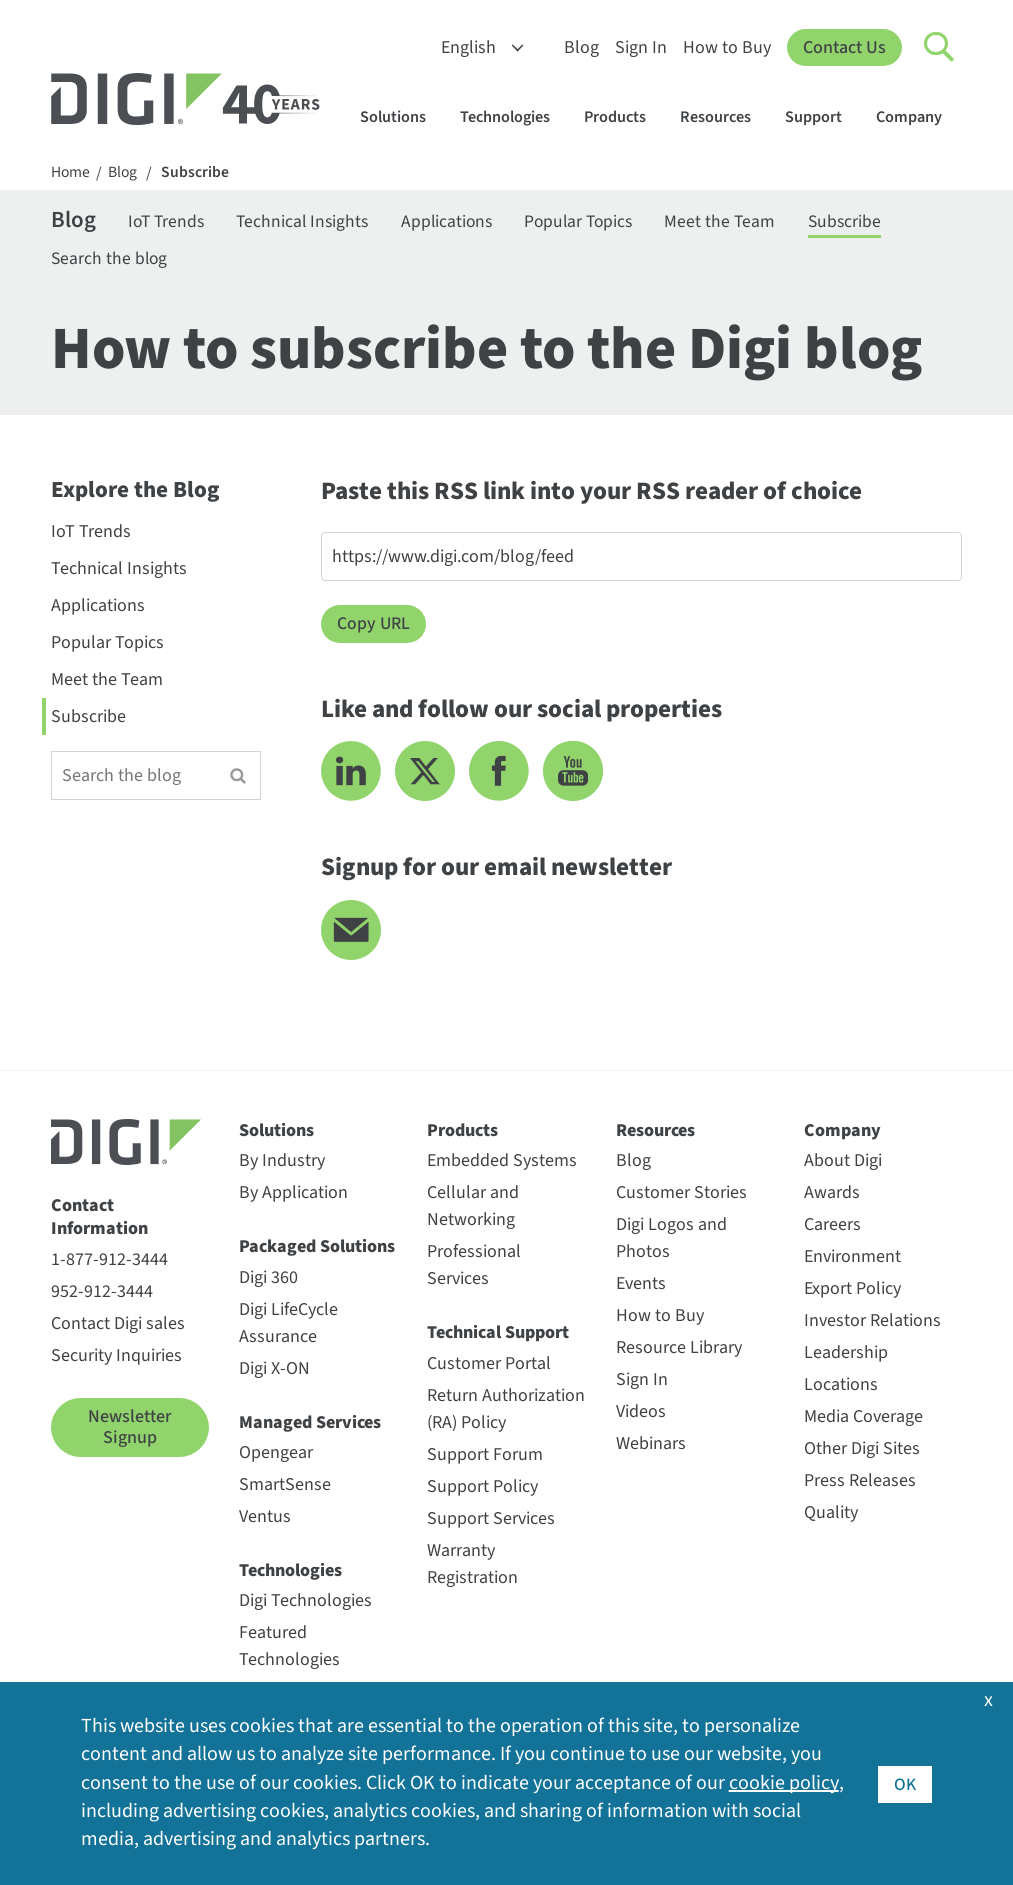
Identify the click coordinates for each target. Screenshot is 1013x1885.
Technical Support (498, 1335)
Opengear (276, 1455)
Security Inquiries (116, 1358)
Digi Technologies (305, 1603)
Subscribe (197, 172)
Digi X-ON (274, 1371)
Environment (852, 1259)
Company (918, 116)
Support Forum (485, 1457)
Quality (831, 1515)
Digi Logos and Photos (671, 1241)
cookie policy (783, 1784)
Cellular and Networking (473, 1209)
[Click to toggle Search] (940, 48)
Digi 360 (268, 1280)
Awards (832, 1195)
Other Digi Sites (862, 1451)
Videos (641, 1414)
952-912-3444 (102, 1294)
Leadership (846, 1355)
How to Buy (727, 47)
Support (823, 116)
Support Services (491, 1521)
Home (71, 172)
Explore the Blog (135, 494)
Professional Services (474, 1268)
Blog (581, 47)
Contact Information (99, 1220)
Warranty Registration (472, 1567)
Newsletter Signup (129, 1430)
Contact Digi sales (118, 1326)
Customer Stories (681, 1195)
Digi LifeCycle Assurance (288, 1326)
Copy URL (374, 626)
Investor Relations (872, 1323)
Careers (832, 1227)
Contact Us (844, 47)
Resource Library (679, 1350)
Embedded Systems (502, 1163)
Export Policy (852, 1291)
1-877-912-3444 (109, 1262)
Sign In (641, 47)
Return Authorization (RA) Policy (506, 1412)
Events (641, 1286)
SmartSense (285, 1487)
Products (624, 116)
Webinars (651, 1446)
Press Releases (860, 1483)
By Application (293, 1195)
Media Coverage (863, 1419)
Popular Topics (599, 222)
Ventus (265, 1519)
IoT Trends (171, 222)
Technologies (514, 116)
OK (904, 1783)
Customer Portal (489, 1366)
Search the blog (110, 260)
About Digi (843, 1163)
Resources (725, 116)
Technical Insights (313, 222)
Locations (841, 1387)
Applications (462, 222)
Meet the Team (746, 222)
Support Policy (482, 1489)
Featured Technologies (289, 1649)
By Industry (282, 1163)
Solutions (402, 116)
